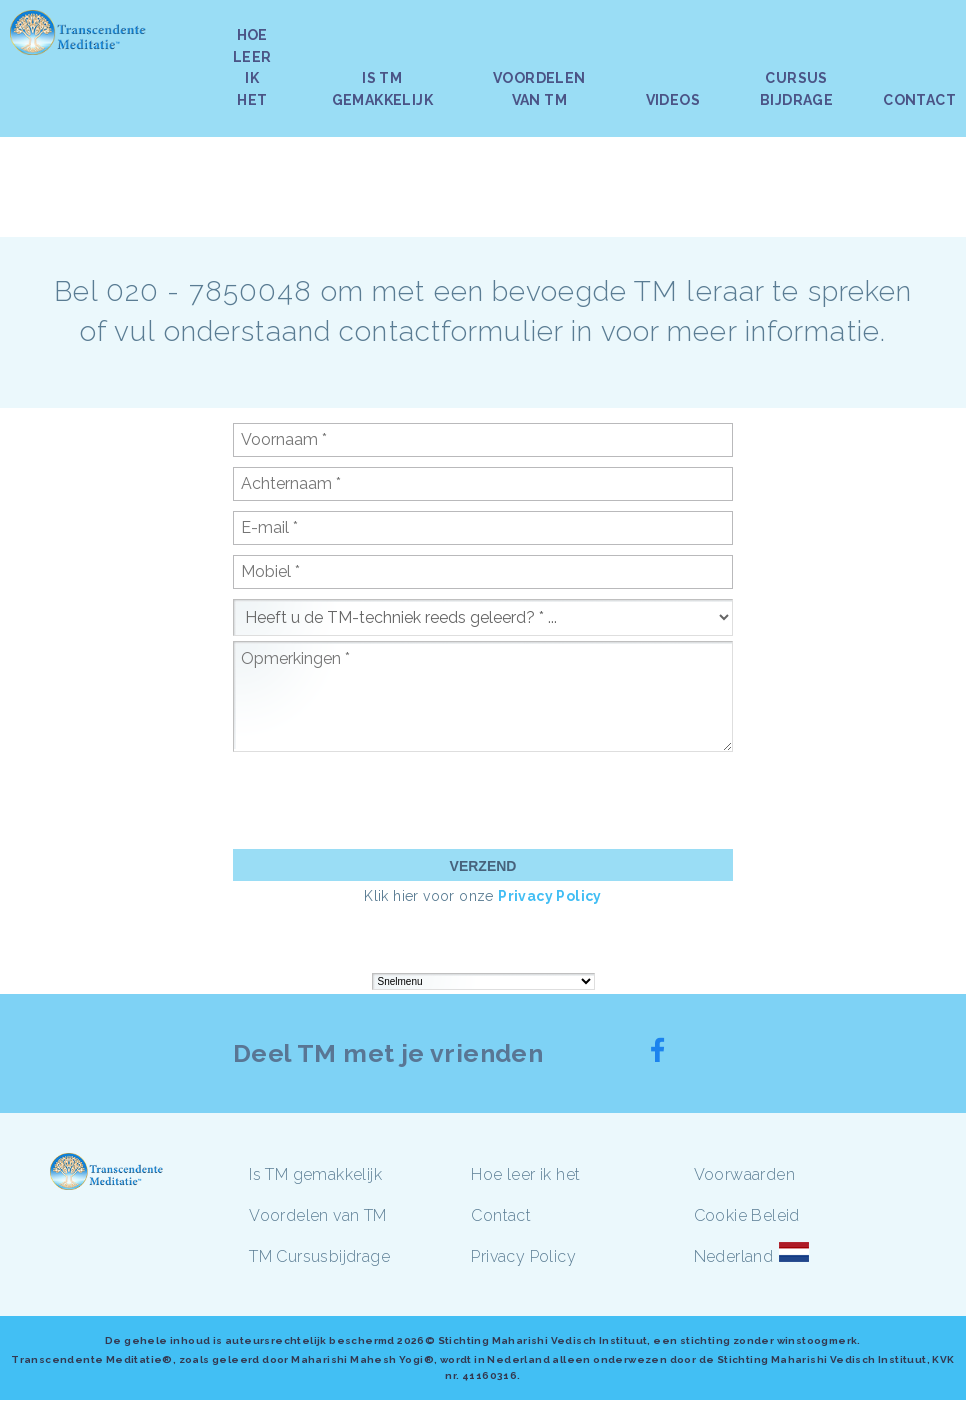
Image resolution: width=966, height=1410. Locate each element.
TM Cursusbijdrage (319, 1256)
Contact (501, 1215)
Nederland (734, 1256)
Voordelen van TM (317, 1215)
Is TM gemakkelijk (315, 1174)
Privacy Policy (550, 896)
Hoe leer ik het (525, 1174)
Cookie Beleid (747, 1215)
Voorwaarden (744, 1174)
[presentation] (385, 800)
